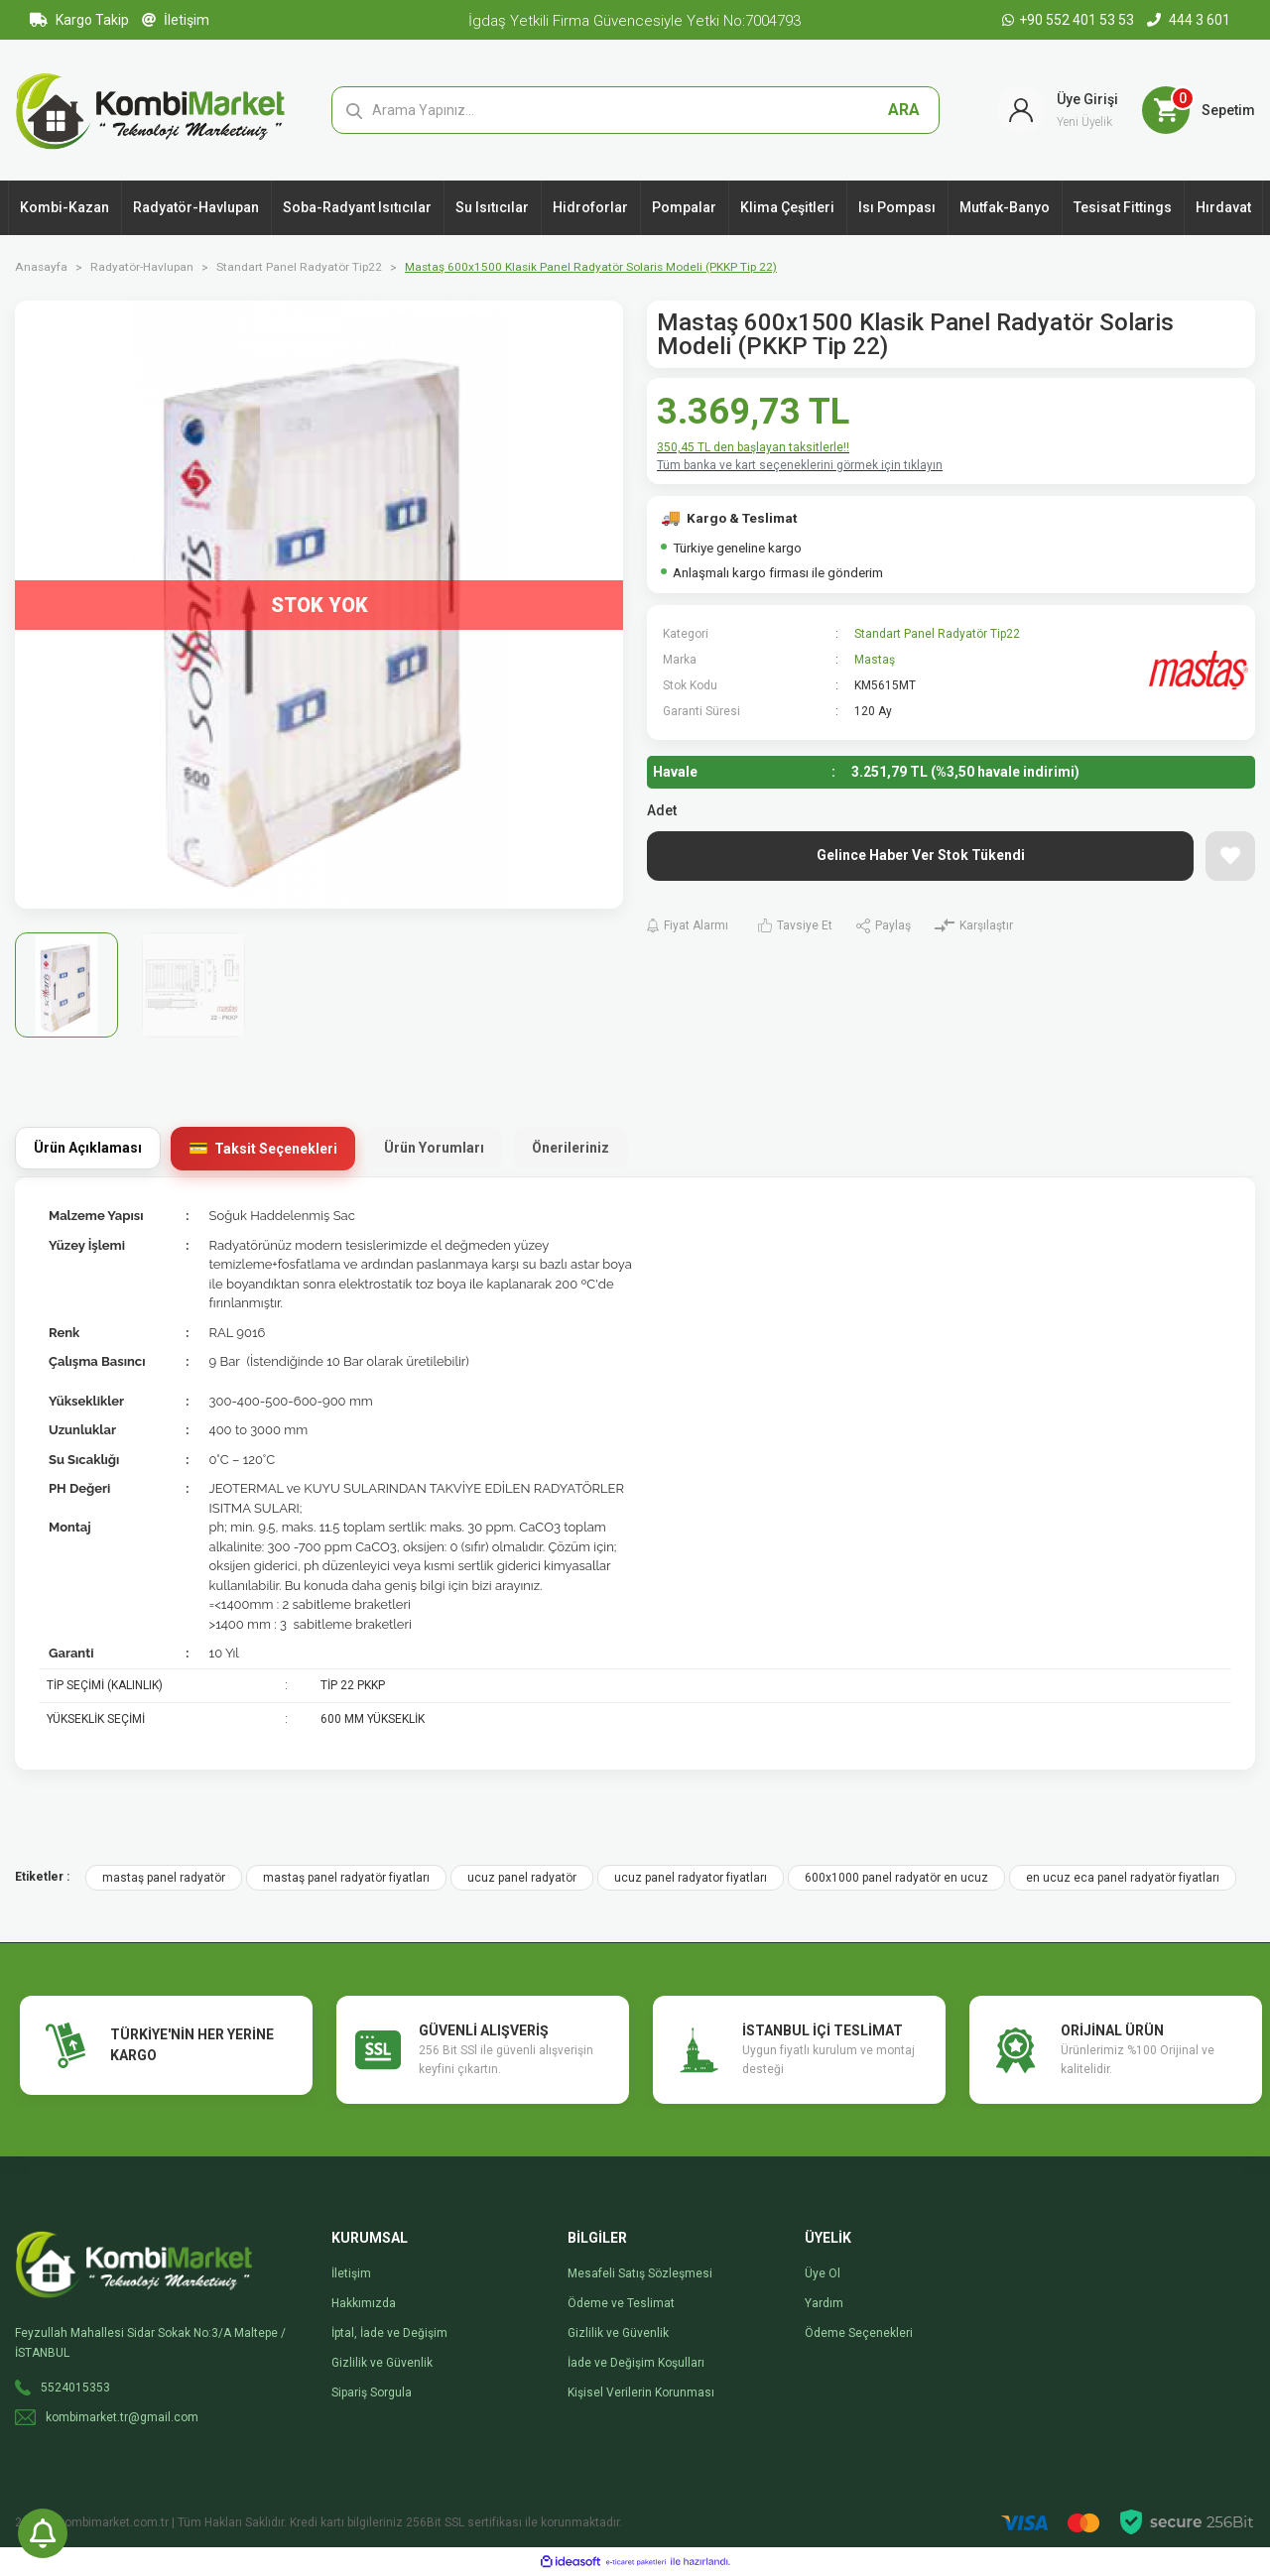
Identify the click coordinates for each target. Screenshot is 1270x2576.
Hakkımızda (363, 2303)
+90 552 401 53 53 (1069, 20)
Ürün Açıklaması (88, 1148)
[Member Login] (1057, 110)
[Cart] (1198, 110)
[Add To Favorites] (1230, 856)
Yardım (824, 2303)
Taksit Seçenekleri (275, 1149)
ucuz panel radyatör (521, 1878)
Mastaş (874, 660)
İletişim (175, 20)
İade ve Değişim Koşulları (636, 2363)
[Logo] (150, 109)
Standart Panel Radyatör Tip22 (937, 634)
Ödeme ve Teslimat (621, 2303)
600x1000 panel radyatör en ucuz (896, 1878)
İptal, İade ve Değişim (389, 2333)
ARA (904, 109)
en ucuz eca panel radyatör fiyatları (1122, 1878)
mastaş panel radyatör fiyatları (346, 1878)
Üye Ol (822, 2273)
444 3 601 (1188, 20)
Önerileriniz (570, 1148)
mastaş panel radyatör (163, 1878)
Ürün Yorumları (434, 1148)
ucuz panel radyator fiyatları (690, 1878)
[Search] (635, 110)
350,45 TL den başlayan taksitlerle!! (753, 447)
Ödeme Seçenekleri (859, 2333)
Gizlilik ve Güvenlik (382, 2363)
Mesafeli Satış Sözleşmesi (640, 2273)
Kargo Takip (79, 20)
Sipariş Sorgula (371, 2392)
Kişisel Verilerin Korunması (641, 2392)
